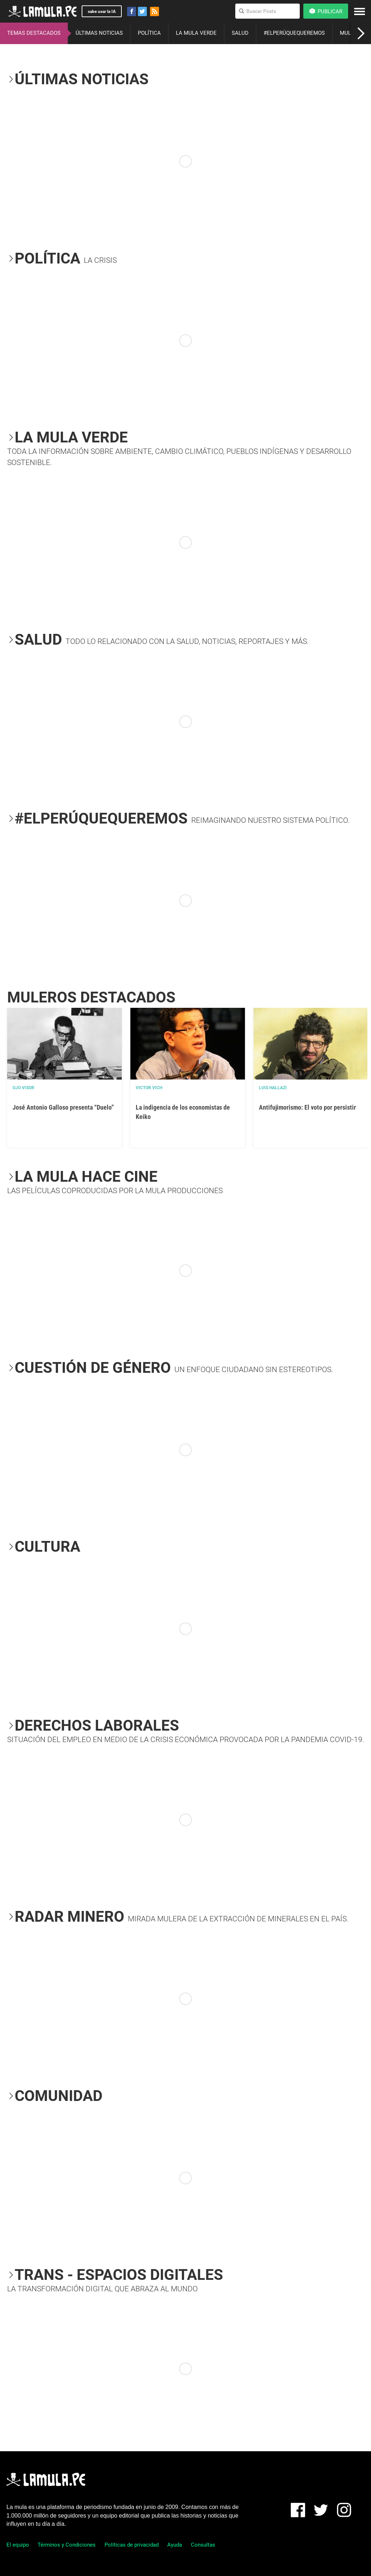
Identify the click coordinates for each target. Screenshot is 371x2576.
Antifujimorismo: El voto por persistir (307, 1107)
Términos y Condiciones (67, 2545)
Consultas (203, 2545)
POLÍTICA (149, 33)
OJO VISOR (23, 1087)
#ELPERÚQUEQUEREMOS (294, 33)
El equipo (17, 2545)
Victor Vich (149, 1087)
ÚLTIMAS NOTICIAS (99, 33)
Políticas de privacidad (132, 2545)
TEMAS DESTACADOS (34, 33)
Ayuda (174, 2545)
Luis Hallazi (273, 1087)
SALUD (240, 33)
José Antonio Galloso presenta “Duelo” (63, 1107)
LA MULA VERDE (196, 33)
